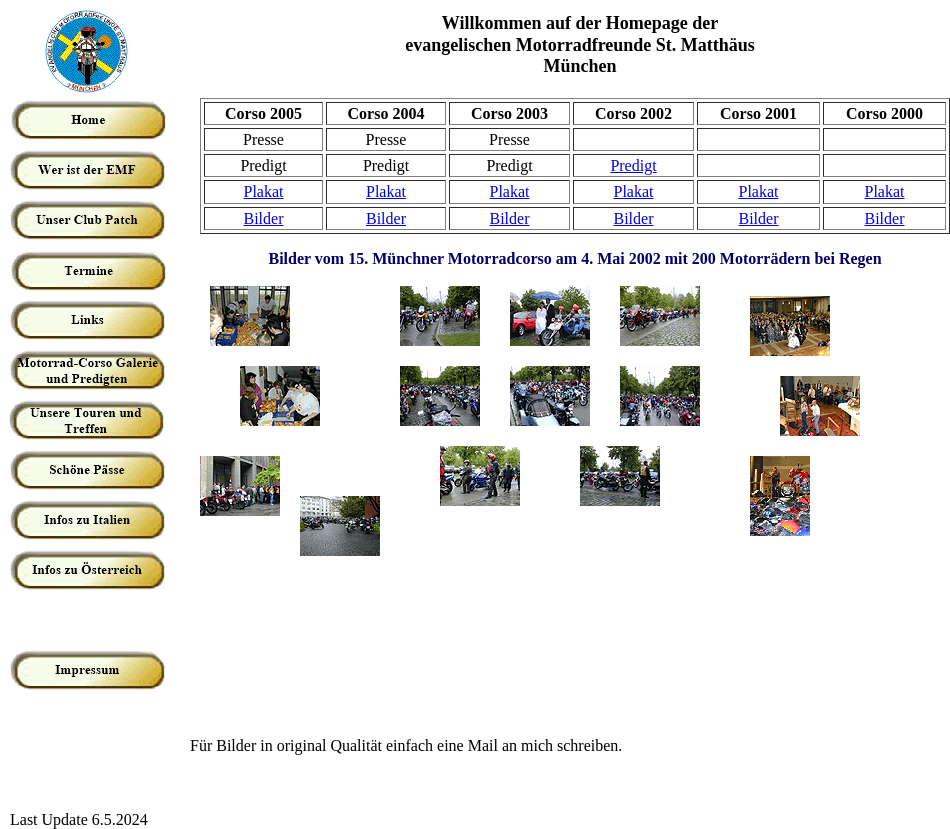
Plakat (264, 191)
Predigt (633, 165)
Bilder (264, 218)
